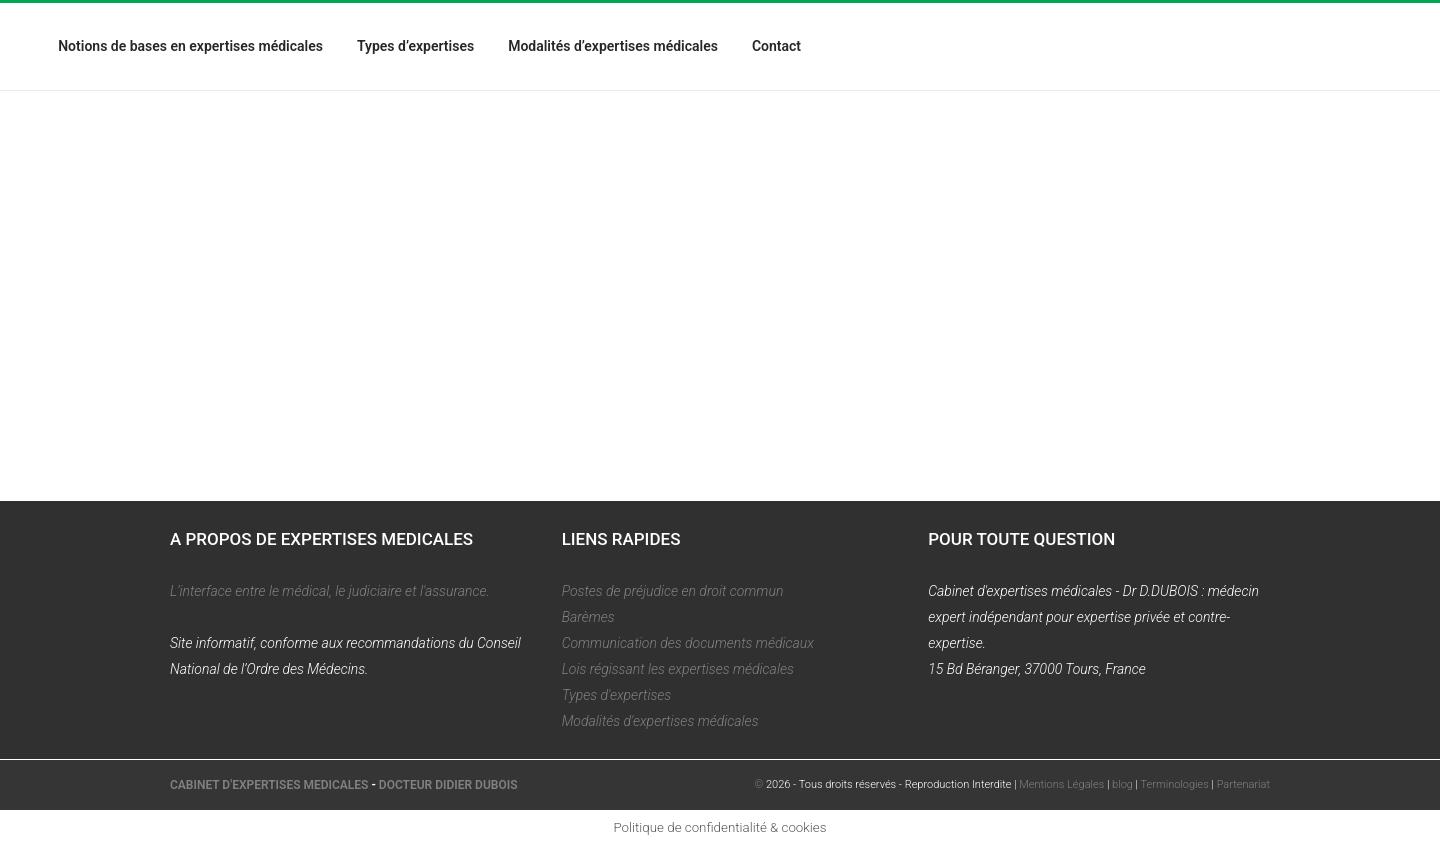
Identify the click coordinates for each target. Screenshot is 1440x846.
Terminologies (1175, 784)
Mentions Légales (1061, 784)
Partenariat (1243, 784)
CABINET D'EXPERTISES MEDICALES (269, 785)
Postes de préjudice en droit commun (673, 591)
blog (1122, 784)
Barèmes (588, 617)
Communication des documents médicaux (688, 643)
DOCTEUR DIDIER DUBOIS (448, 785)
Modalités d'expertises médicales (660, 721)
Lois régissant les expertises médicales (678, 669)
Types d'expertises (617, 695)
